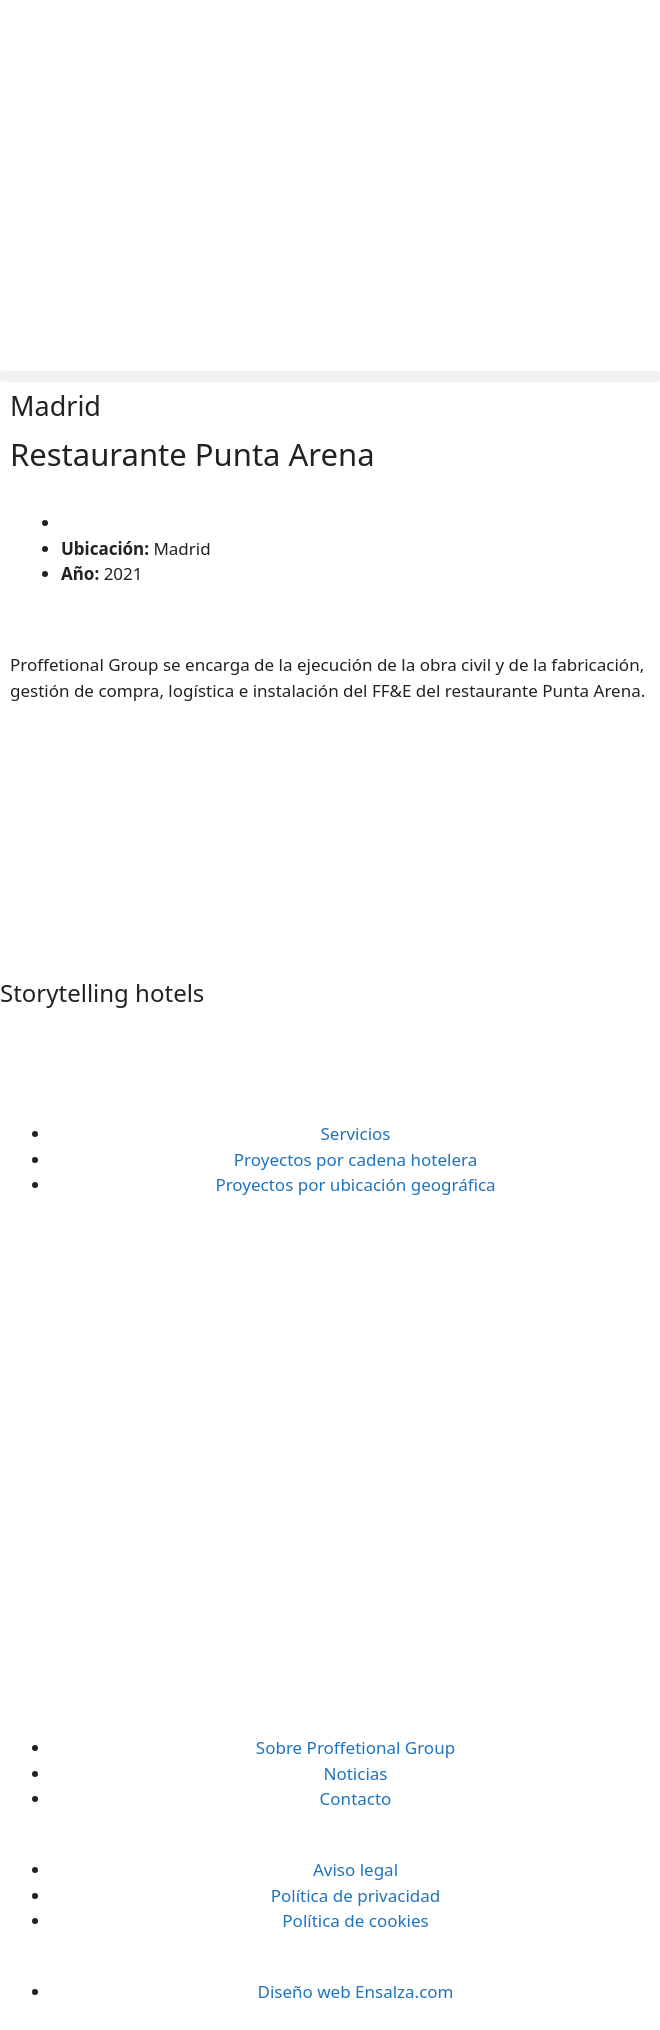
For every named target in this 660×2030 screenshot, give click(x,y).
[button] (330, 376)
